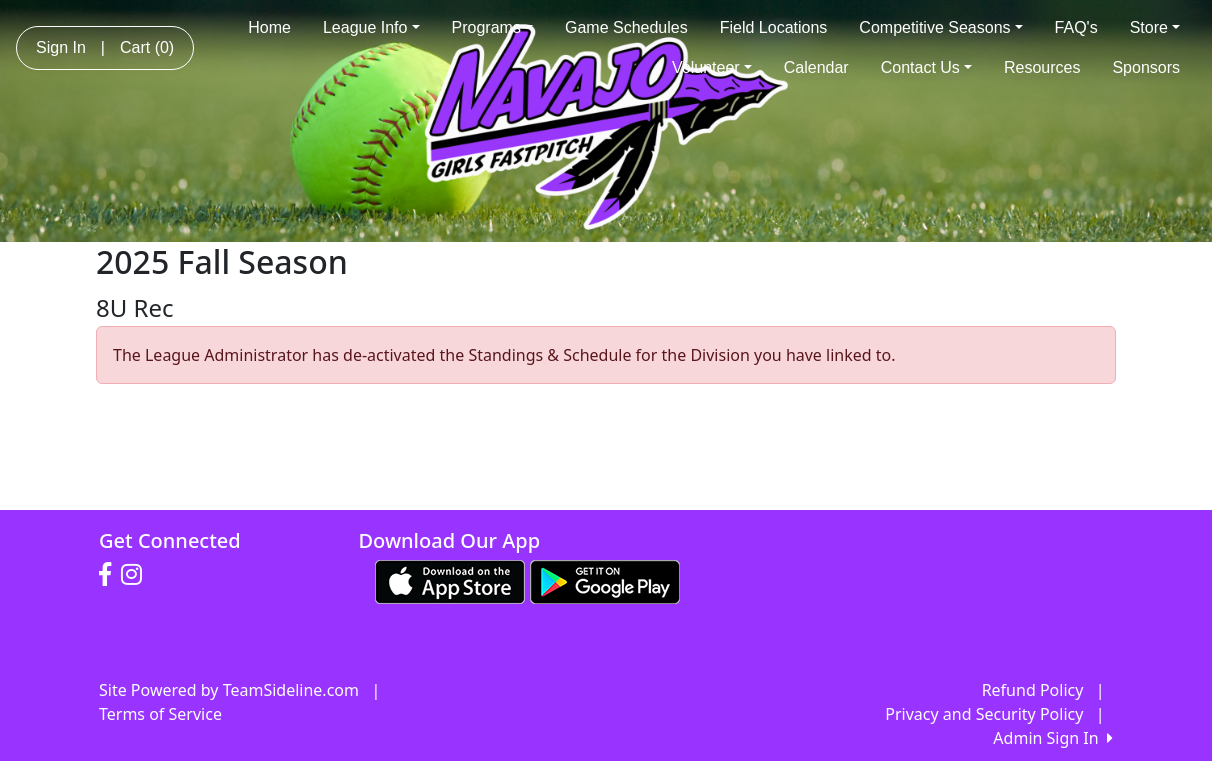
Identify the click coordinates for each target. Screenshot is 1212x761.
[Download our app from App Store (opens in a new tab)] (450, 581)
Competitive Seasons (940, 27)
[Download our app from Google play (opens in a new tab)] (605, 581)
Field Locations (774, 27)
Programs (492, 27)
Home (269, 27)
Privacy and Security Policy (984, 714)
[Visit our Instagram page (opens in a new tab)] (136, 575)
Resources (1042, 67)
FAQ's (1076, 27)
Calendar (816, 67)
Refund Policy (1033, 690)
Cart (147, 47)
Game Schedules (626, 27)
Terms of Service (160, 714)
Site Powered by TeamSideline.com (229, 690)
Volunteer (712, 67)
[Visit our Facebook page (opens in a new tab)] (110, 575)
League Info (371, 27)
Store (1155, 27)
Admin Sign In (1053, 738)
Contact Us (926, 67)
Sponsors (1146, 67)
